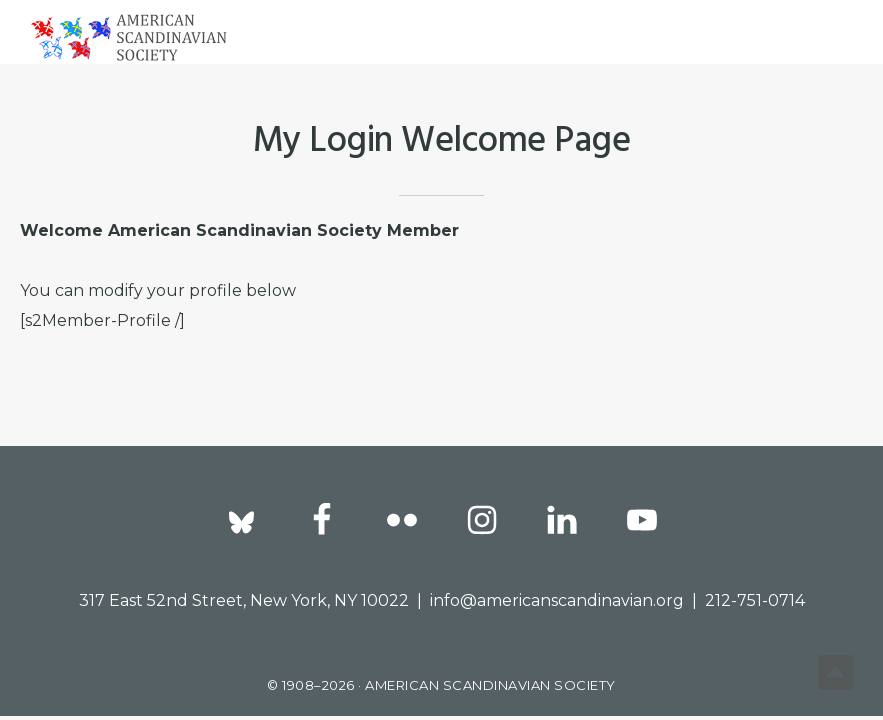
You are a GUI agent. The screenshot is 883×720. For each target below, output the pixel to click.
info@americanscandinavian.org (557, 600)
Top (835, 672)
